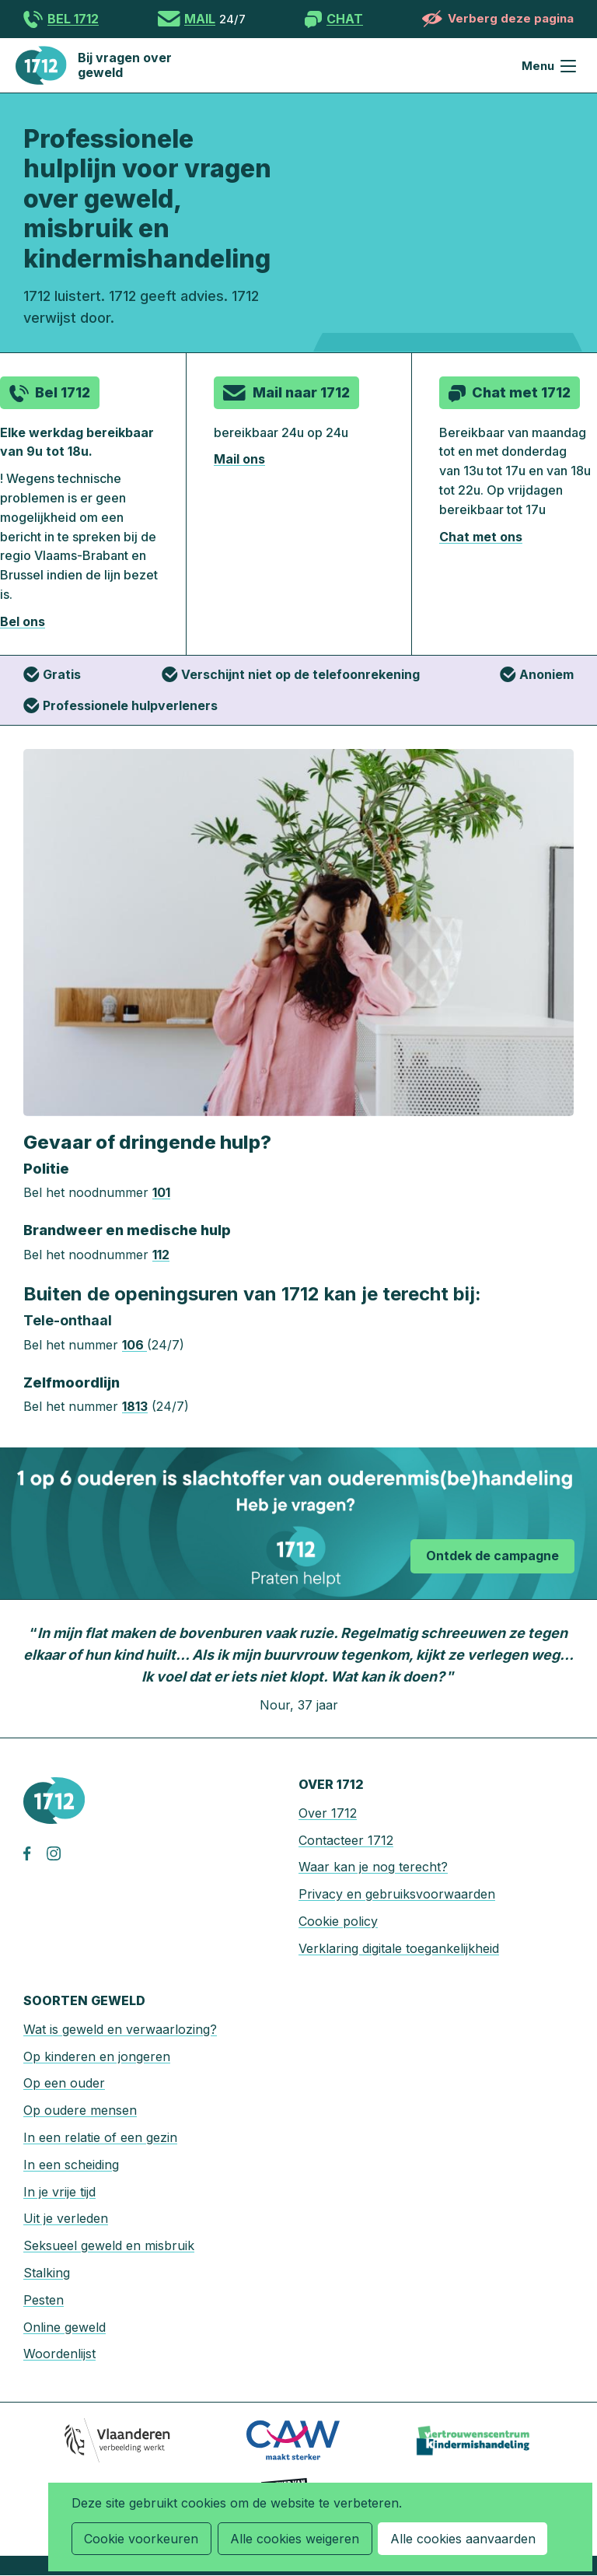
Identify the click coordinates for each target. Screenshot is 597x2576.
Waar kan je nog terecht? (373, 1866)
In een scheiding (71, 2164)
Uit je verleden (65, 2218)
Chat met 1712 (521, 392)
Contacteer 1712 (345, 1840)
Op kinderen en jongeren (96, 2056)
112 (160, 1254)
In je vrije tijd (59, 2192)
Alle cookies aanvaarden (461, 2538)
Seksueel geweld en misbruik (108, 2245)
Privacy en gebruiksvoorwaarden (396, 1894)
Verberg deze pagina (511, 18)
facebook (35, 1853)
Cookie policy (338, 1921)
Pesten (43, 2300)
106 (134, 1345)
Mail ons (239, 459)
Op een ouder (64, 2083)
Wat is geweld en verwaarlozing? (120, 2029)
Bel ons (22, 621)
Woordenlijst (59, 2353)
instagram (58, 1853)
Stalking (46, 2272)
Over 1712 (327, 1813)
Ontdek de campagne (491, 1555)
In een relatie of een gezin (100, 2137)
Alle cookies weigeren (293, 2538)
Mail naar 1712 (301, 392)
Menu (568, 66)
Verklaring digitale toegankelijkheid (398, 1948)
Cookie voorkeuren (141, 2538)
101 (161, 1192)
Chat (344, 18)
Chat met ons (480, 536)
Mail (199, 18)
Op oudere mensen (80, 2110)
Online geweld (64, 2327)
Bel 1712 (73, 18)
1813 (135, 1406)
